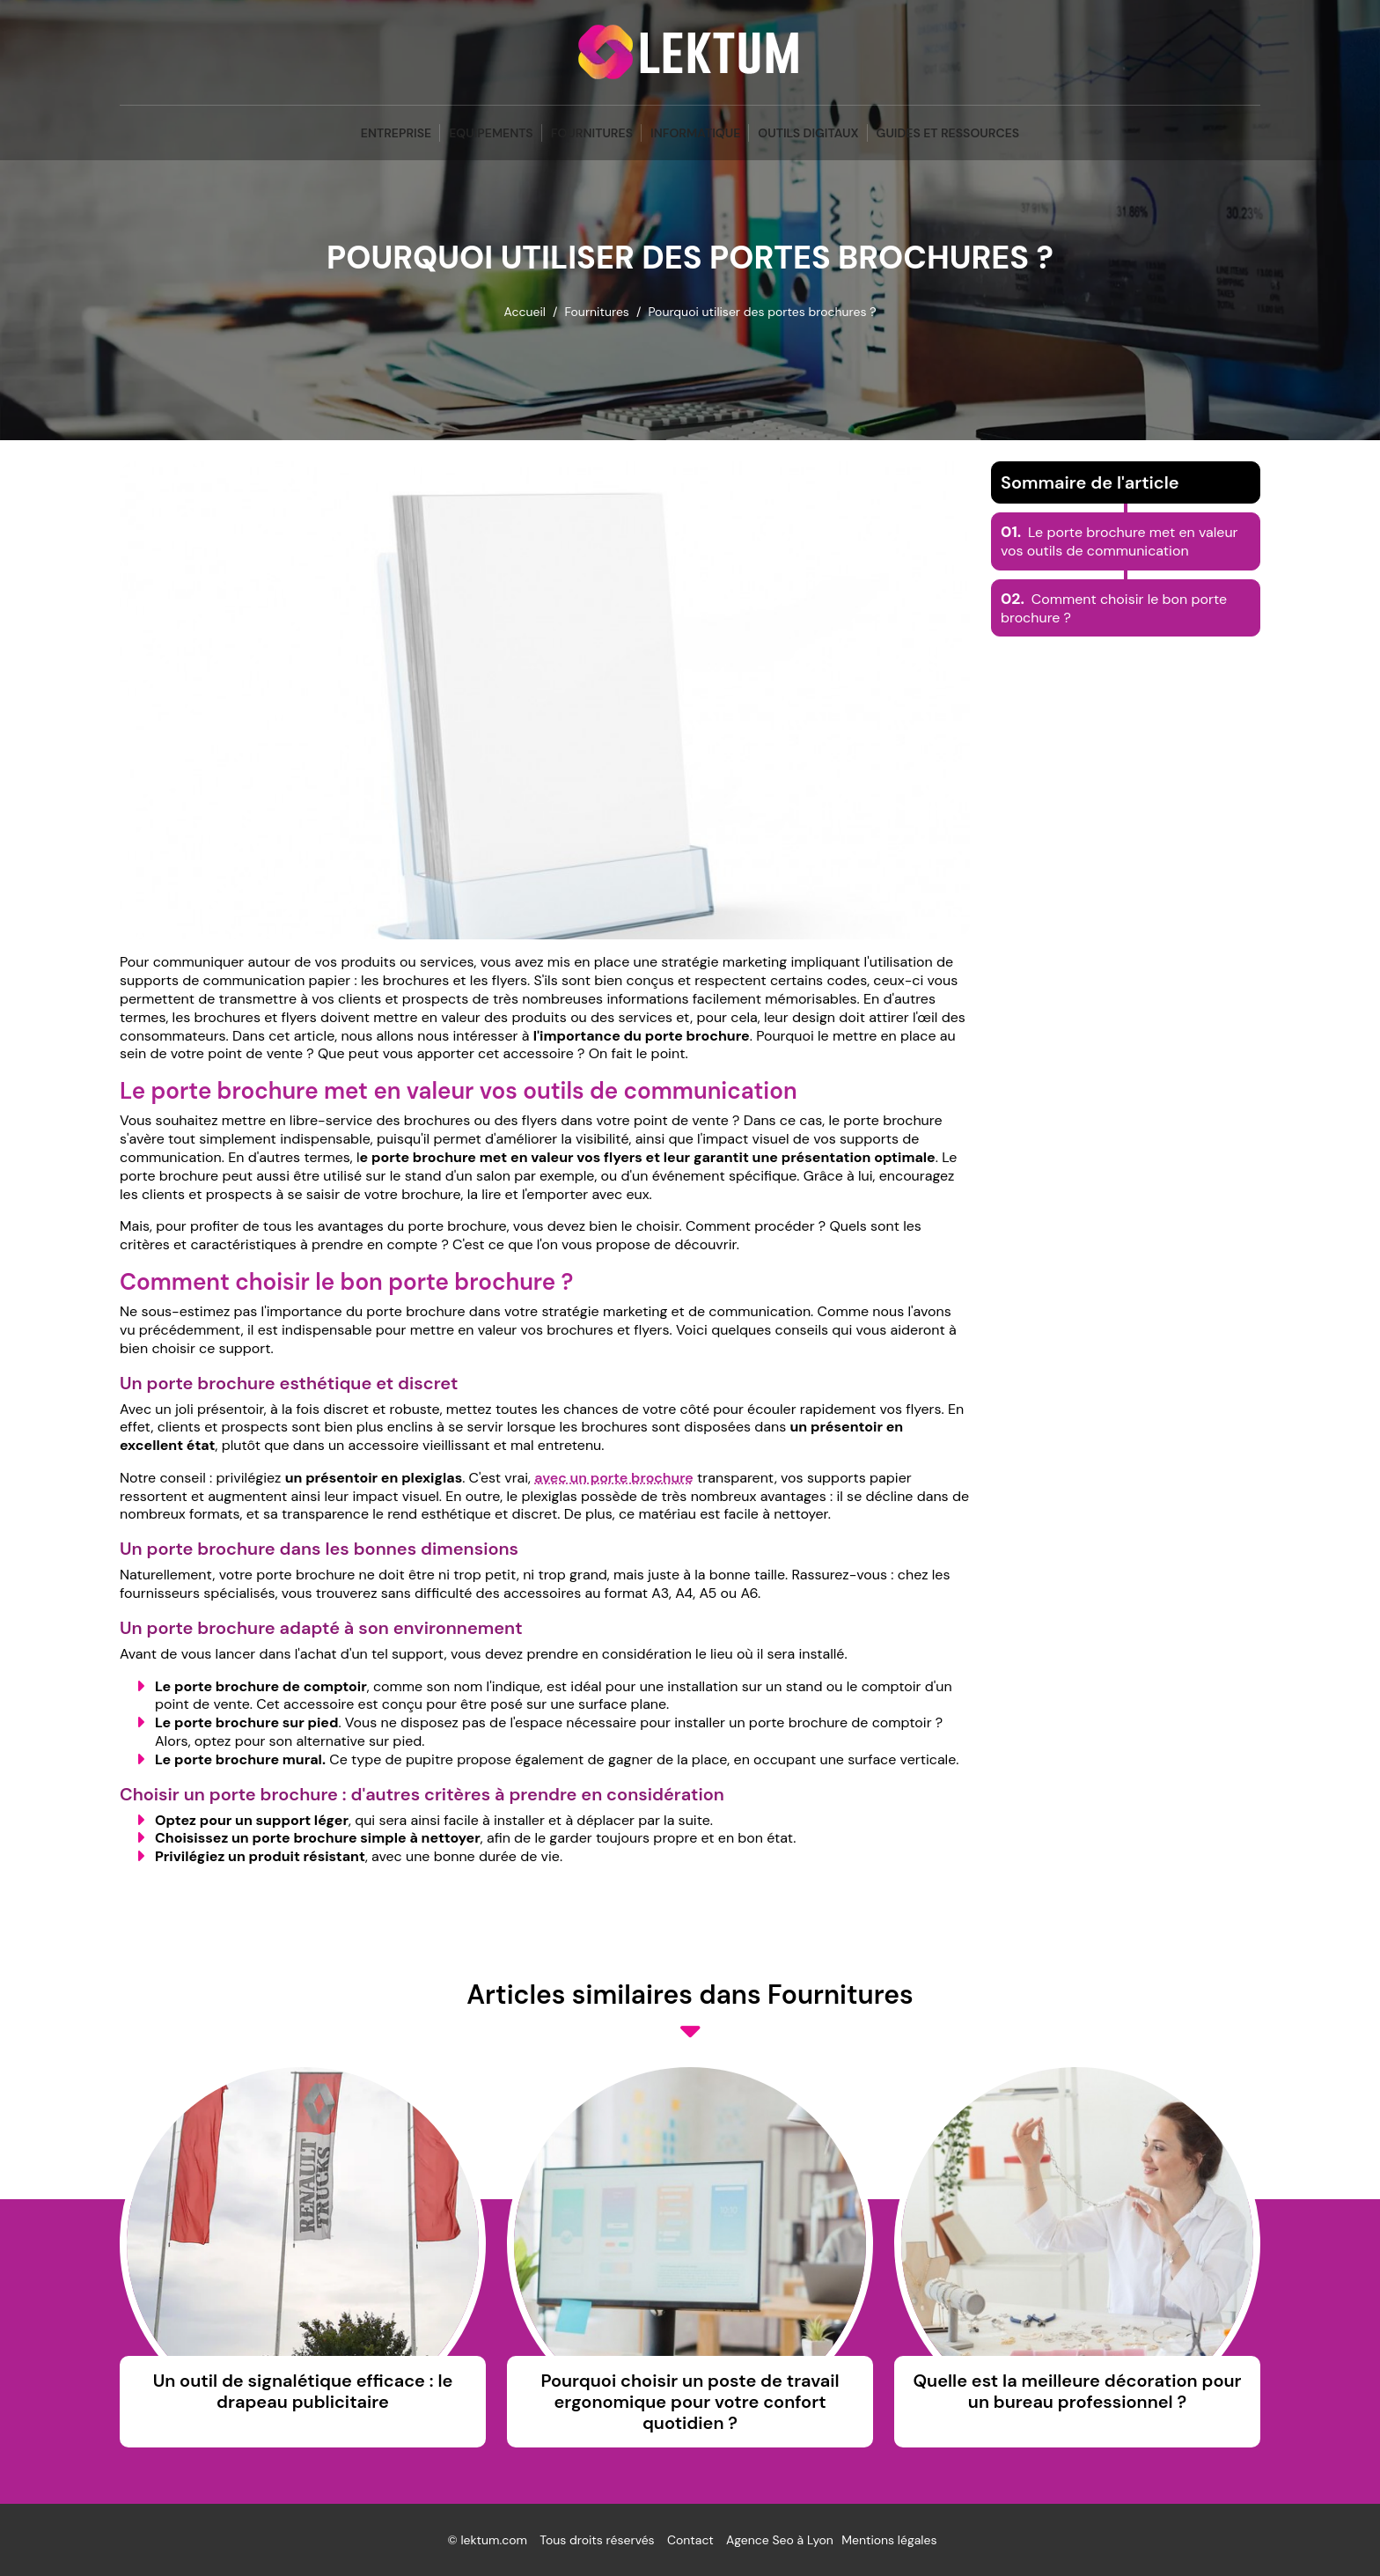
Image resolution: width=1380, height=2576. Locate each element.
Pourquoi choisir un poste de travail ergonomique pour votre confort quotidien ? (689, 2401)
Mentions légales (888, 2540)
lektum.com (493, 2540)
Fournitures (592, 133)
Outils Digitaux (808, 133)
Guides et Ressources (948, 133)
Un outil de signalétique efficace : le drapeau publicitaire (303, 2391)
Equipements (491, 133)
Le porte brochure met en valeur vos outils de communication (1119, 541)
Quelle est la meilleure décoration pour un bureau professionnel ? (1077, 2391)
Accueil (524, 312)
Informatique (695, 133)
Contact (690, 2540)
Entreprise (396, 133)
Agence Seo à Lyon (779, 2540)
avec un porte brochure (614, 1477)
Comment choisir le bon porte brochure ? (1114, 608)
